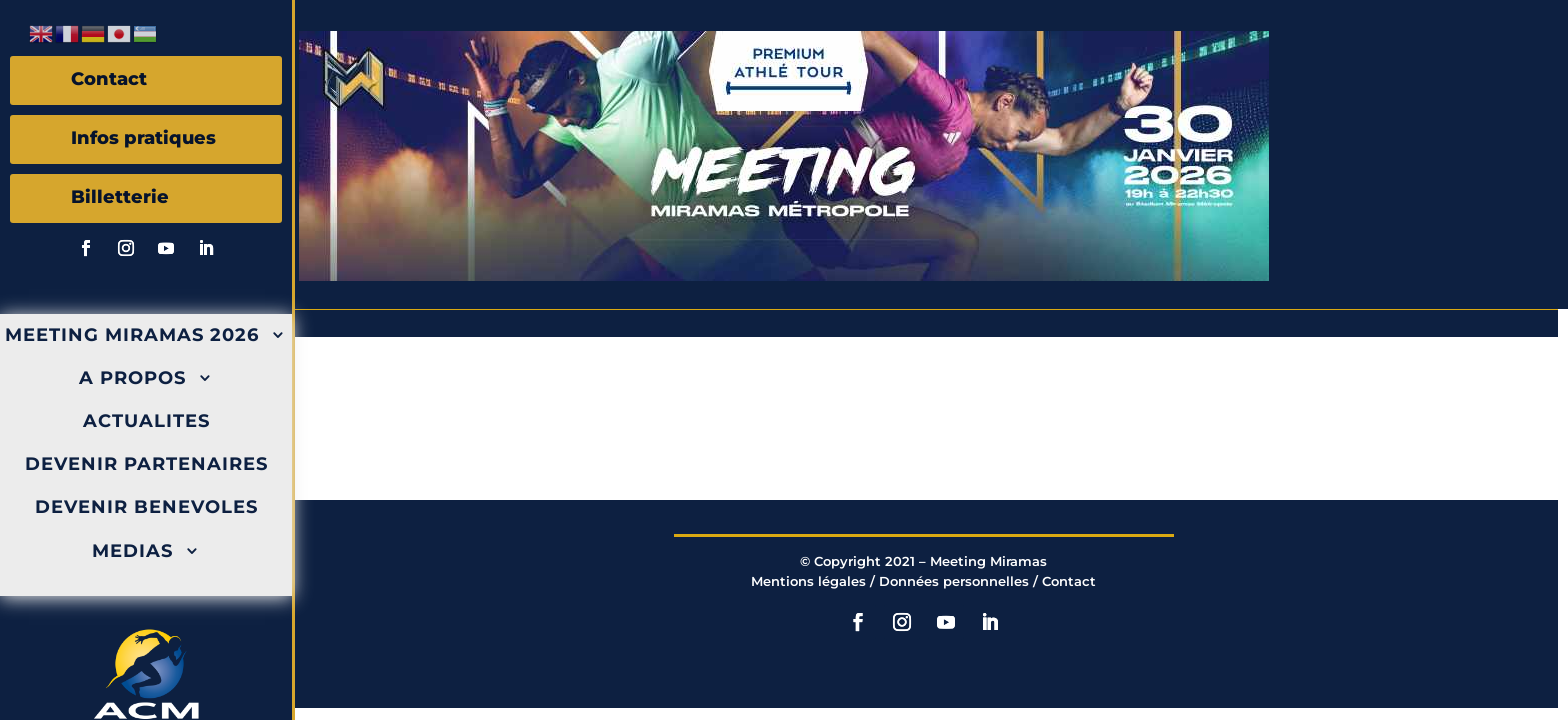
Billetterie (120, 197)
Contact (1069, 581)
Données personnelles (954, 581)
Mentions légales (808, 581)
